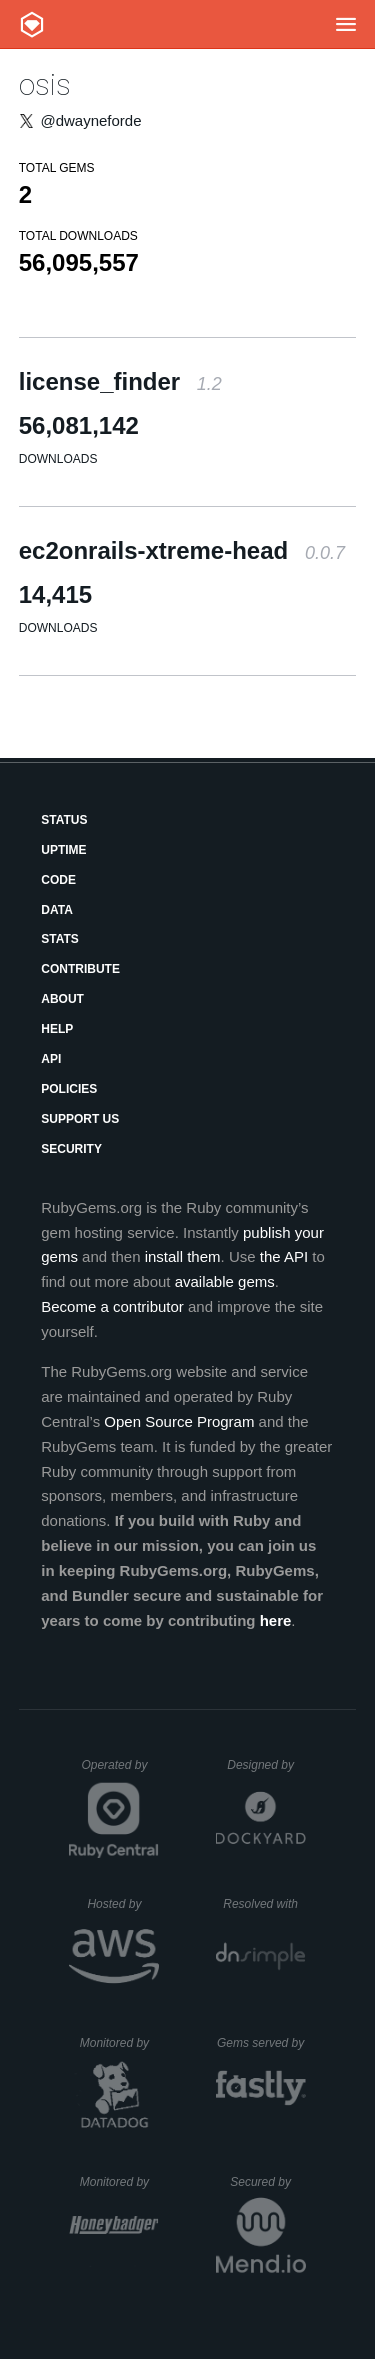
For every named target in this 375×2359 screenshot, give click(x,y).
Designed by (266, 1765)
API (51, 1059)
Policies (69, 1089)
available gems (225, 1281)
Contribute (80, 969)
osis (45, 84)
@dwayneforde (90, 120)
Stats (60, 939)
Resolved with (264, 1904)
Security (71, 1149)
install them (183, 1256)
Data (57, 910)
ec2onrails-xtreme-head (182, 550)
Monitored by (120, 2043)
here (276, 1620)
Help (57, 1029)
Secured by (267, 2182)
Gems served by (261, 2043)
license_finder (120, 381)
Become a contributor (112, 1306)
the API (284, 1256)
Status (64, 820)
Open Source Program (179, 1421)
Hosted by (123, 1904)
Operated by (120, 1772)
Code (58, 880)
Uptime (63, 850)
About (62, 999)
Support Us (80, 1119)
